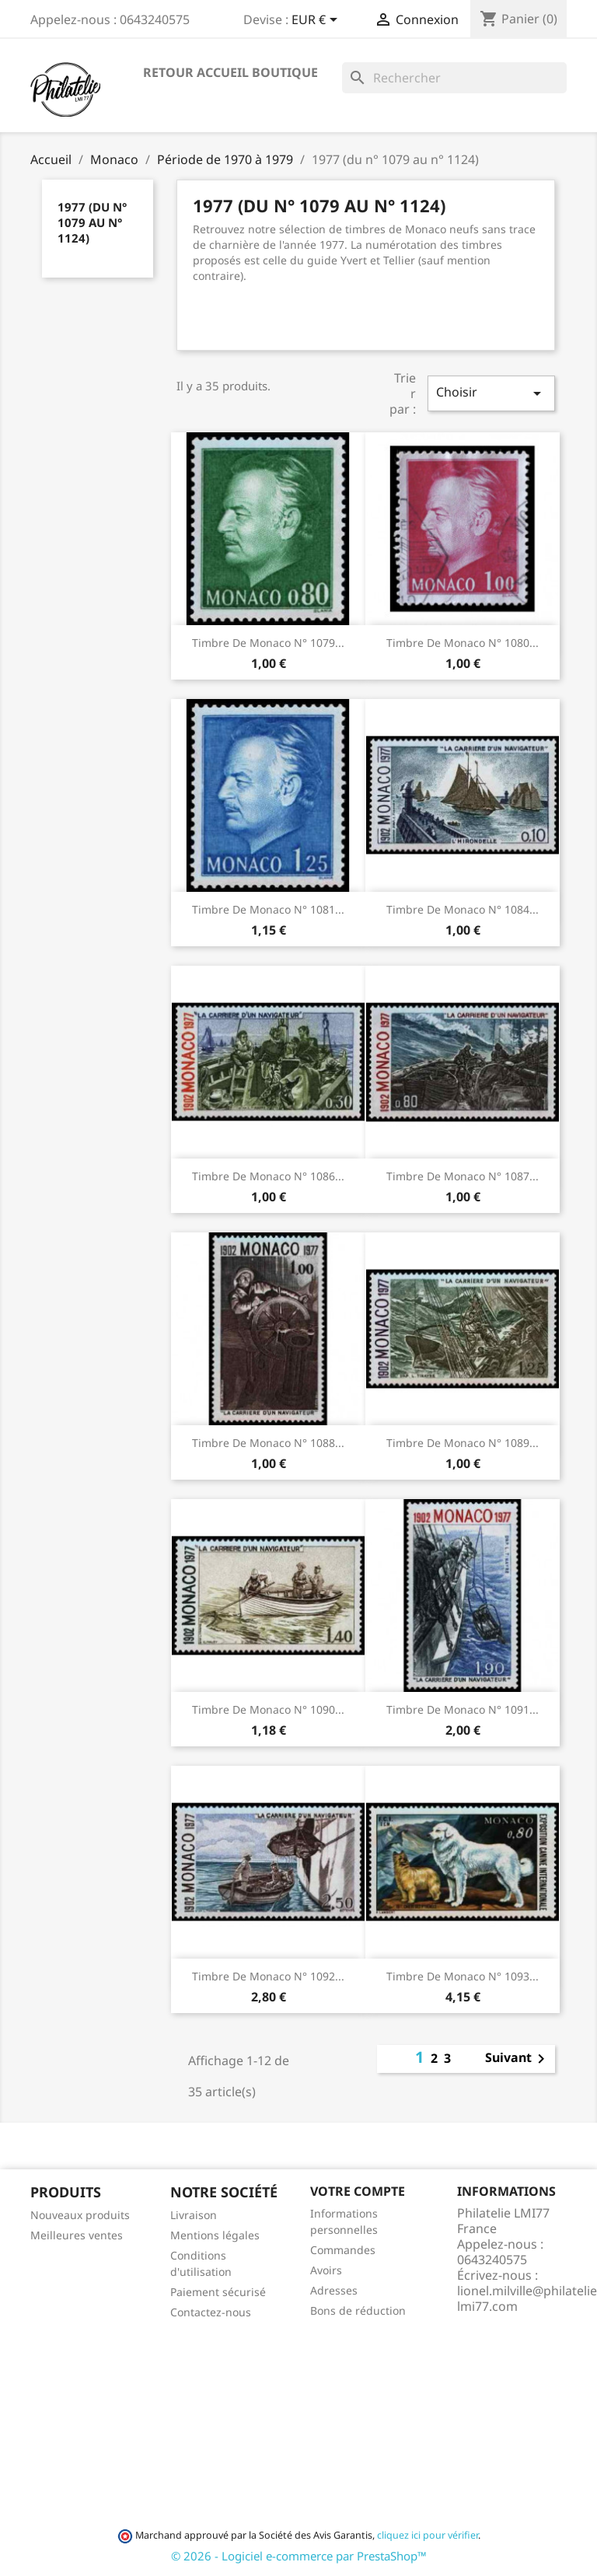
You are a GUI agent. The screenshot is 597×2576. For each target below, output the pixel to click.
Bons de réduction (358, 2310)
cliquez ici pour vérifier (427, 2535)
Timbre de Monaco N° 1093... (462, 1976)
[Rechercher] (454, 77)
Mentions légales (215, 2235)
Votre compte (357, 2191)
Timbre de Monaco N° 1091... (462, 1709)
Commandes (342, 2249)
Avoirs (326, 2270)
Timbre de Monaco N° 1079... (268, 642)
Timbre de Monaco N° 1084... (462, 909)
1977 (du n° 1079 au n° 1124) (92, 222)
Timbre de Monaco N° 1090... (268, 1709)
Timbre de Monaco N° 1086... (268, 1176)
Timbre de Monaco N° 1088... (268, 1442)
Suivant (517, 2059)
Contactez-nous (210, 2312)
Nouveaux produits (80, 2214)
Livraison (193, 2214)
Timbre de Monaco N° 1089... (462, 1442)
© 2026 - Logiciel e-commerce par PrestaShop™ (299, 2556)
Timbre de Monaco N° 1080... (462, 642)
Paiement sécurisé (218, 2291)
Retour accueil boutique (230, 72)
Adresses (334, 2290)
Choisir (491, 393)
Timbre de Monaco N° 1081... (268, 909)
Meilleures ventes (76, 2235)
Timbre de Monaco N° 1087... (462, 1176)
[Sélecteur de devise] (317, 21)
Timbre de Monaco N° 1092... (268, 1976)
